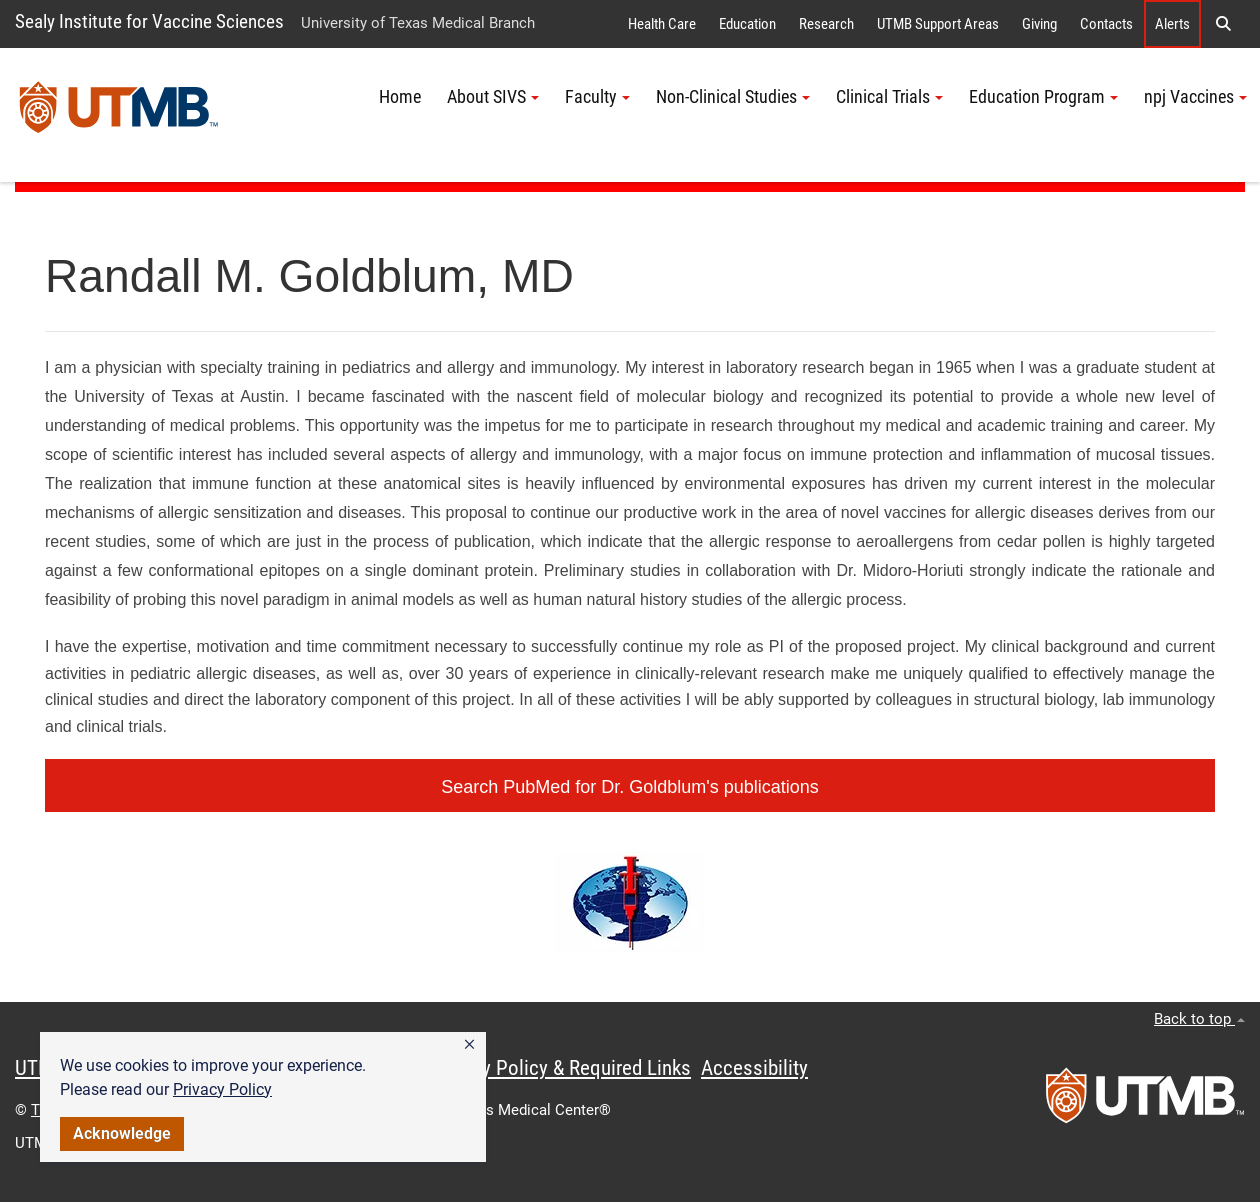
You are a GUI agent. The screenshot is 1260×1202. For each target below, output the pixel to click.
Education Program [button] (1043, 97)
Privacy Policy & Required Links (560, 1068)
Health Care (662, 24)
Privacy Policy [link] (222, 1089)
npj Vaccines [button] (1195, 97)
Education (747, 24)
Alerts (1172, 24)
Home (400, 97)
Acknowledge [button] (122, 1133)
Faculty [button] (597, 97)
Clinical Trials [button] (889, 97)
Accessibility (754, 1068)
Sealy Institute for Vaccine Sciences (149, 21)
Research (826, 24)
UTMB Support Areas (938, 24)
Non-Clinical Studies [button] (733, 97)
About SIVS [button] (493, 97)
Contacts (1106, 24)
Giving (1039, 24)
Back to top (1199, 1019)
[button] (469, 1045)
